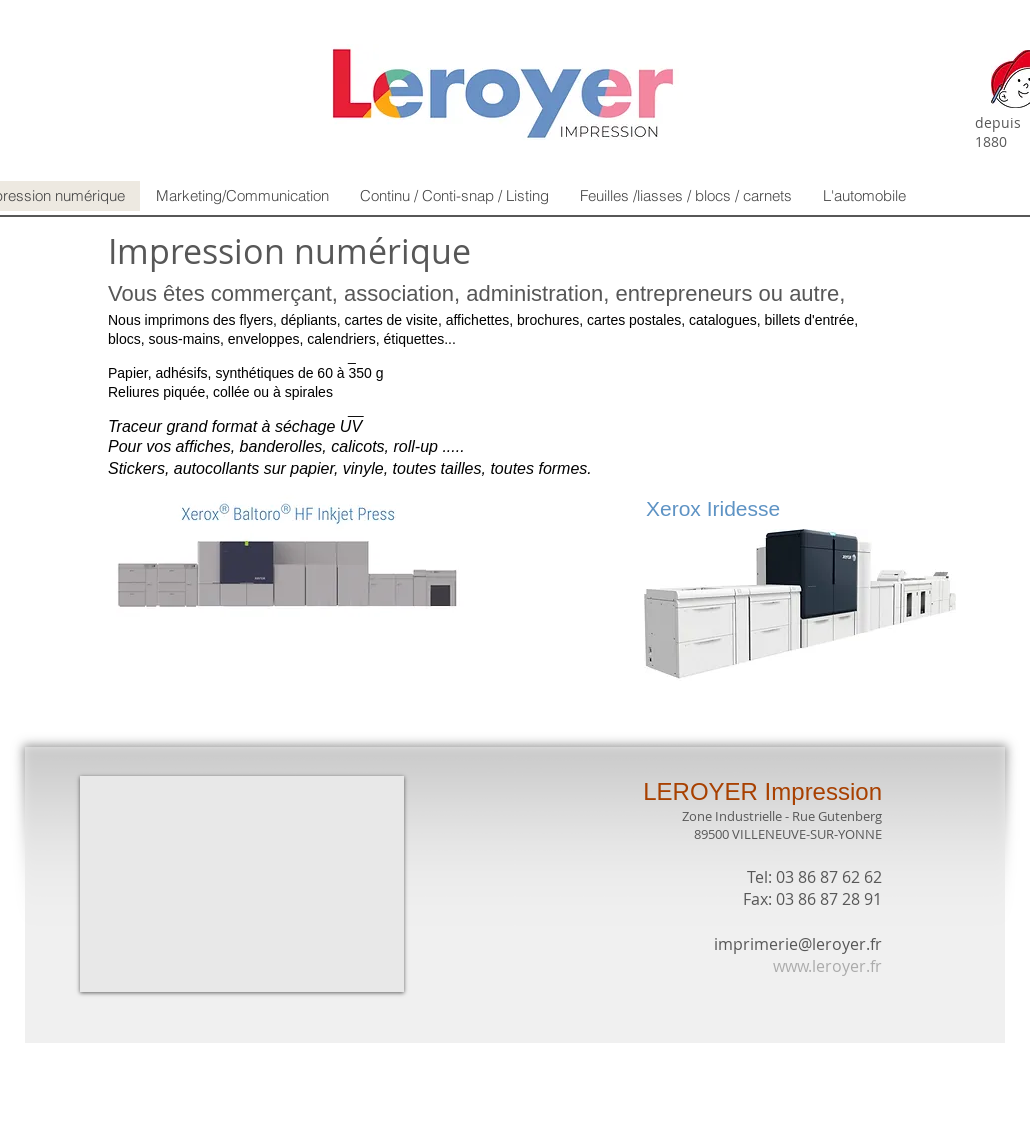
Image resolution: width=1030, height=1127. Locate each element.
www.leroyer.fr (827, 966)
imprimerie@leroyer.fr (798, 944)
